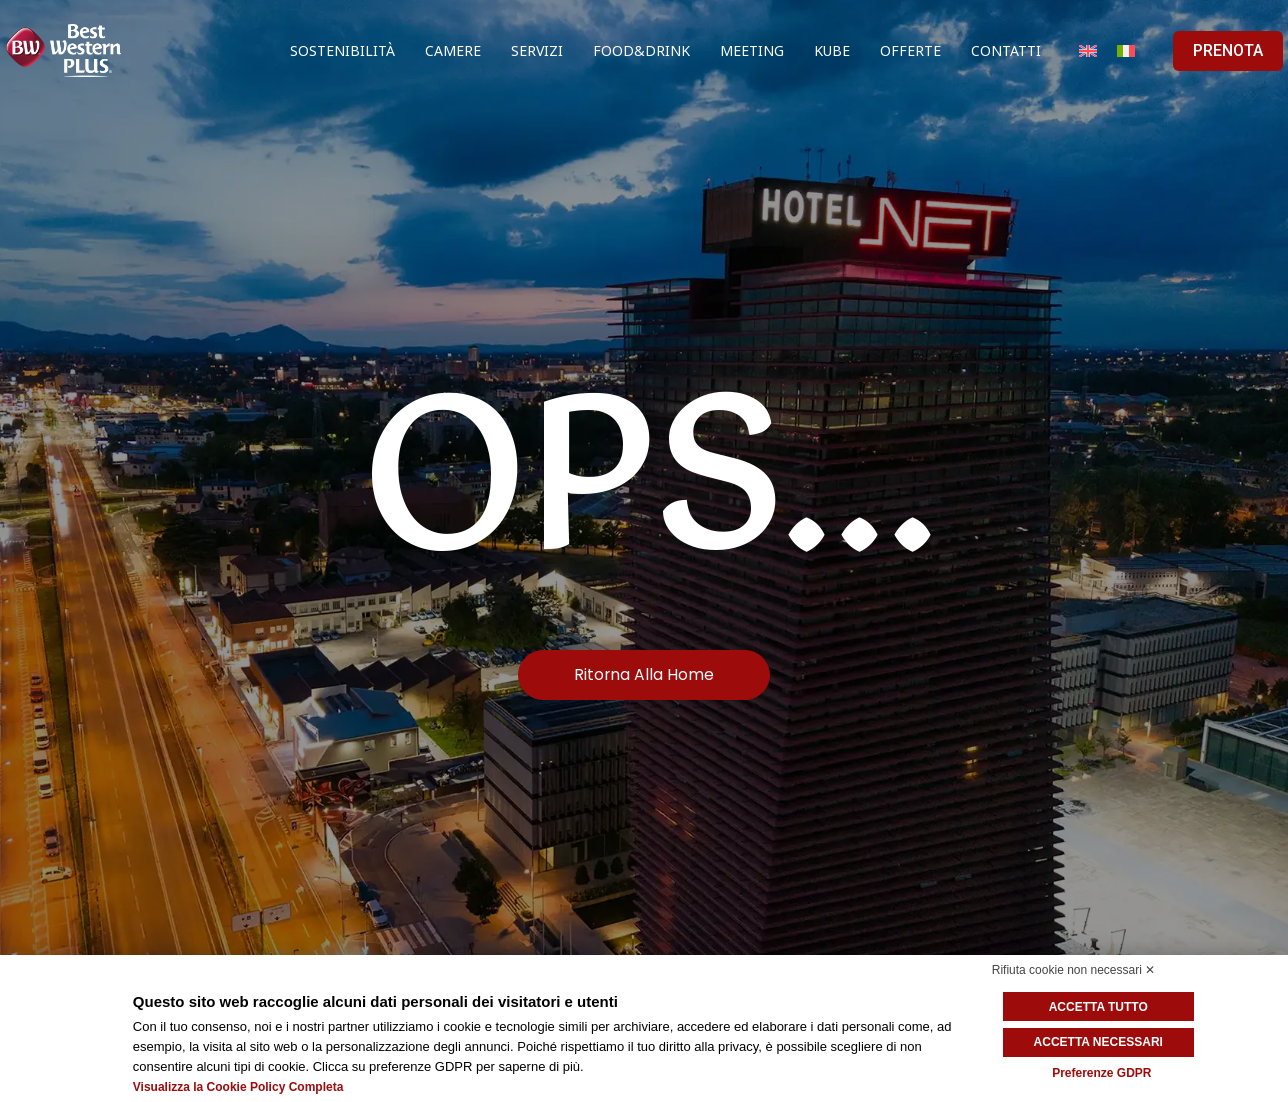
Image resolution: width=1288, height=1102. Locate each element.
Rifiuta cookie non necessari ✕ (1073, 970)
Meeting (752, 50)
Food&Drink (641, 50)
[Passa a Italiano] (1126, 50)
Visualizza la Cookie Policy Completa (238, 1087)
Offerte (910, 50)
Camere (453, 50)
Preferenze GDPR (1101, 1072)
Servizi (537, 50)
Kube (832, 50)
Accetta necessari (1101, 1042)
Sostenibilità (342, 50)
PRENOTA (1228, 50)
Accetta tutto (1101, 1007)
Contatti (1006, 50)
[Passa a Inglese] (1088, 50)
